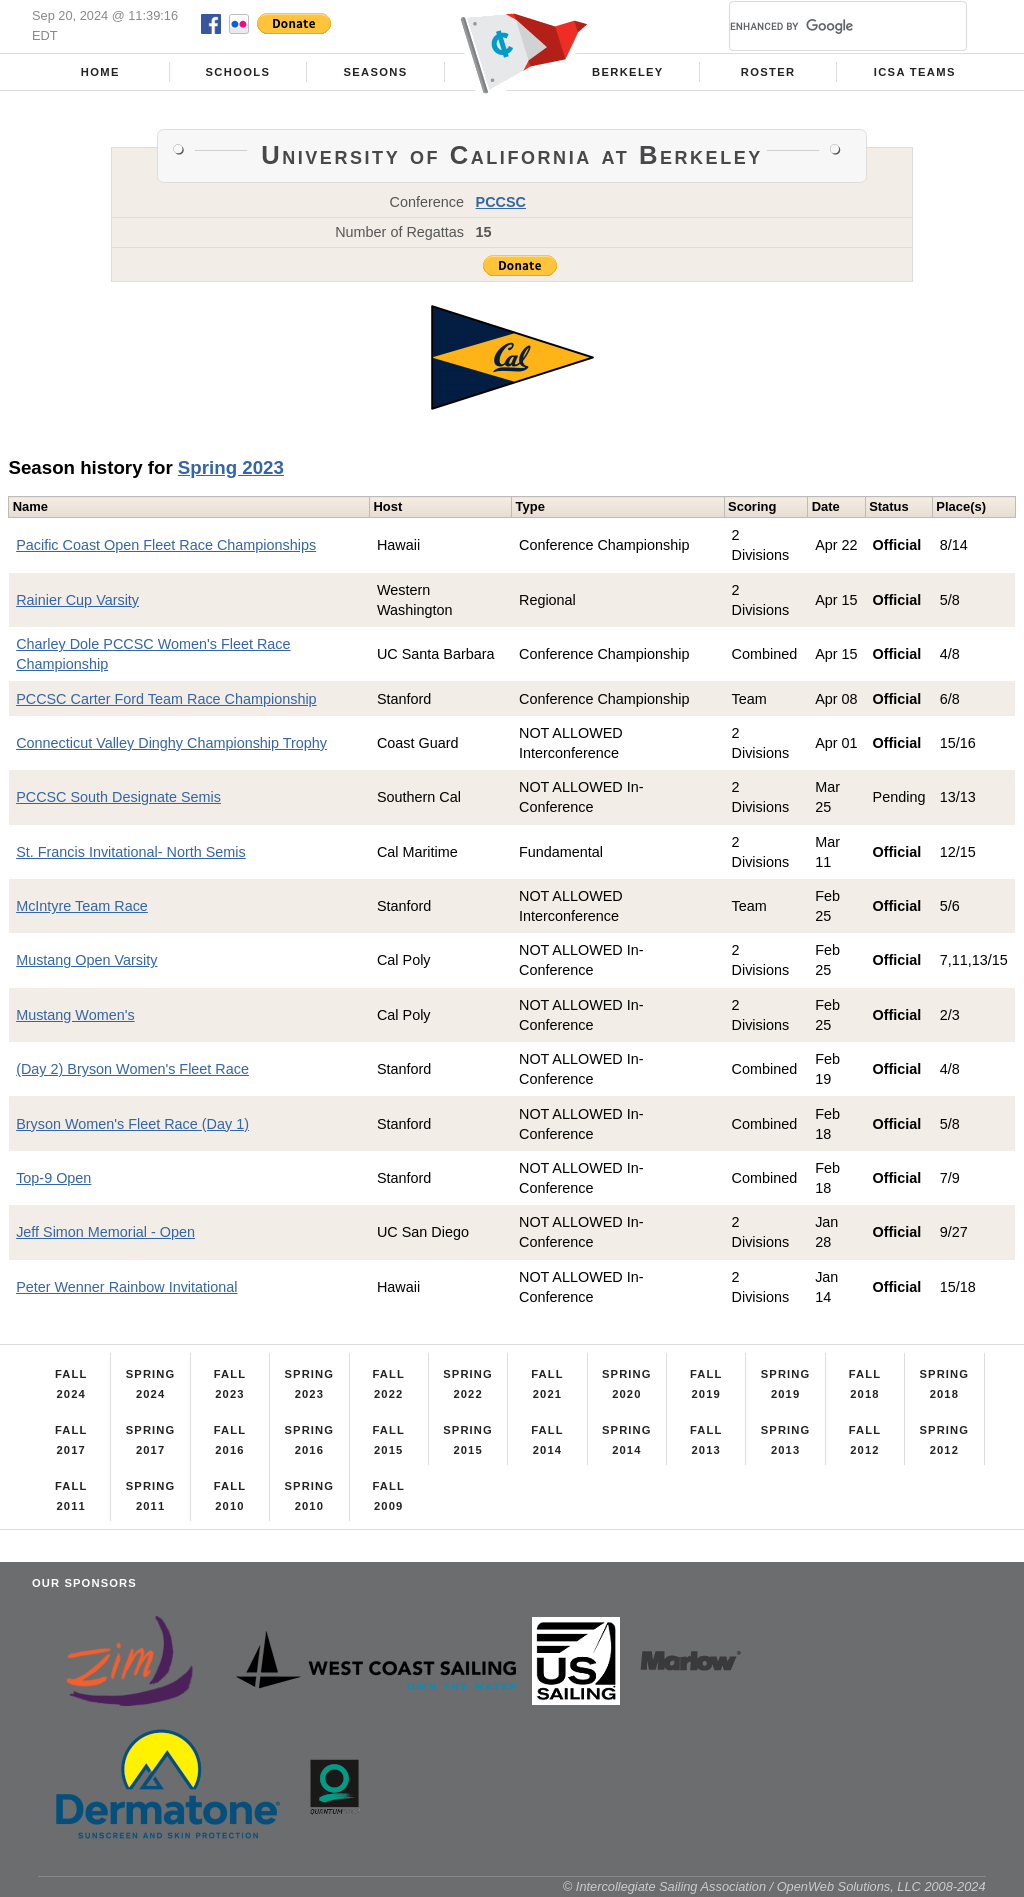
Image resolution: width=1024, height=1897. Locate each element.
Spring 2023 (231, 467)
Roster (768, 72)
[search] (824, 26)
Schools (238, 72)
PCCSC (501, 202)
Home (100, 72)
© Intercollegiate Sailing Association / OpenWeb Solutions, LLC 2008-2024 (774, 1886)
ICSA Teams (915, 72)
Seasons (375, 72)
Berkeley (628, 72)
